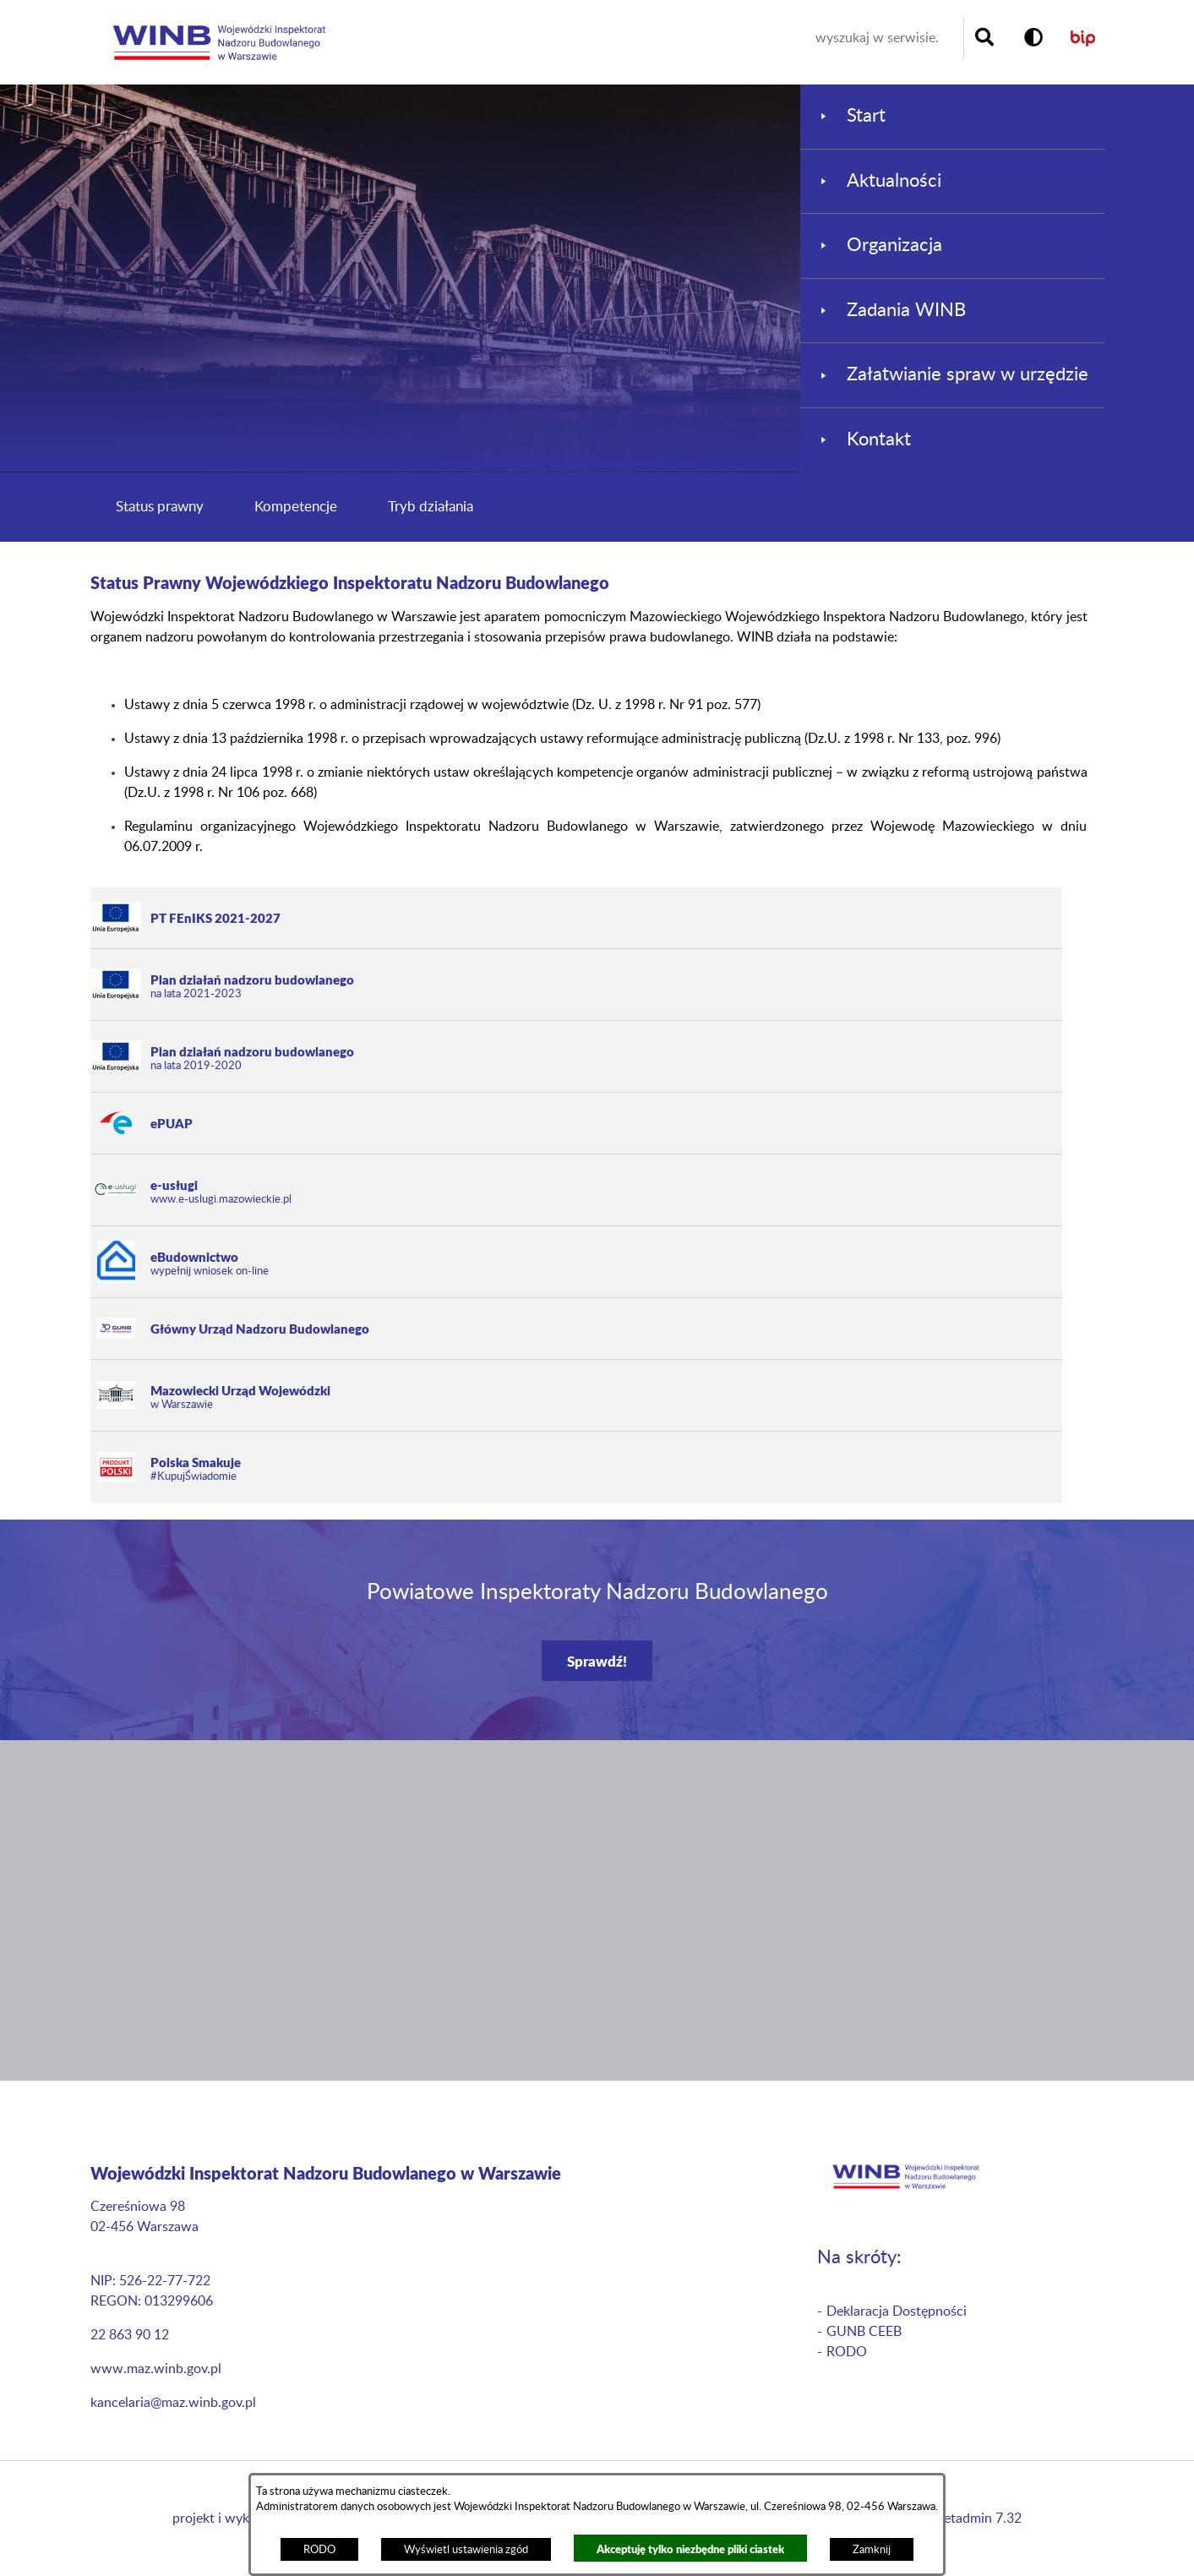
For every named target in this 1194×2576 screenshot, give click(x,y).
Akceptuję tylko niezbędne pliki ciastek (690, 2549)
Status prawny (160, 506)
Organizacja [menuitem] (894, 245)
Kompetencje (295, 506)
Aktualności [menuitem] (894, 181)
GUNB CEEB (864, 2332)
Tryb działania (430, 506)
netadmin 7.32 (979, 2518)
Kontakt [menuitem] (879, 439)
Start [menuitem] (866, 115)
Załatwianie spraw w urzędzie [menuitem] (967, 374)
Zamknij (872, 2550)
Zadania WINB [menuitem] (906, 310)
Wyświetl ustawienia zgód (466, 2550)
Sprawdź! (597, 1661)
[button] (1033, 38)
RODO (319, 2550)
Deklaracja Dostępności (896, 2311)
